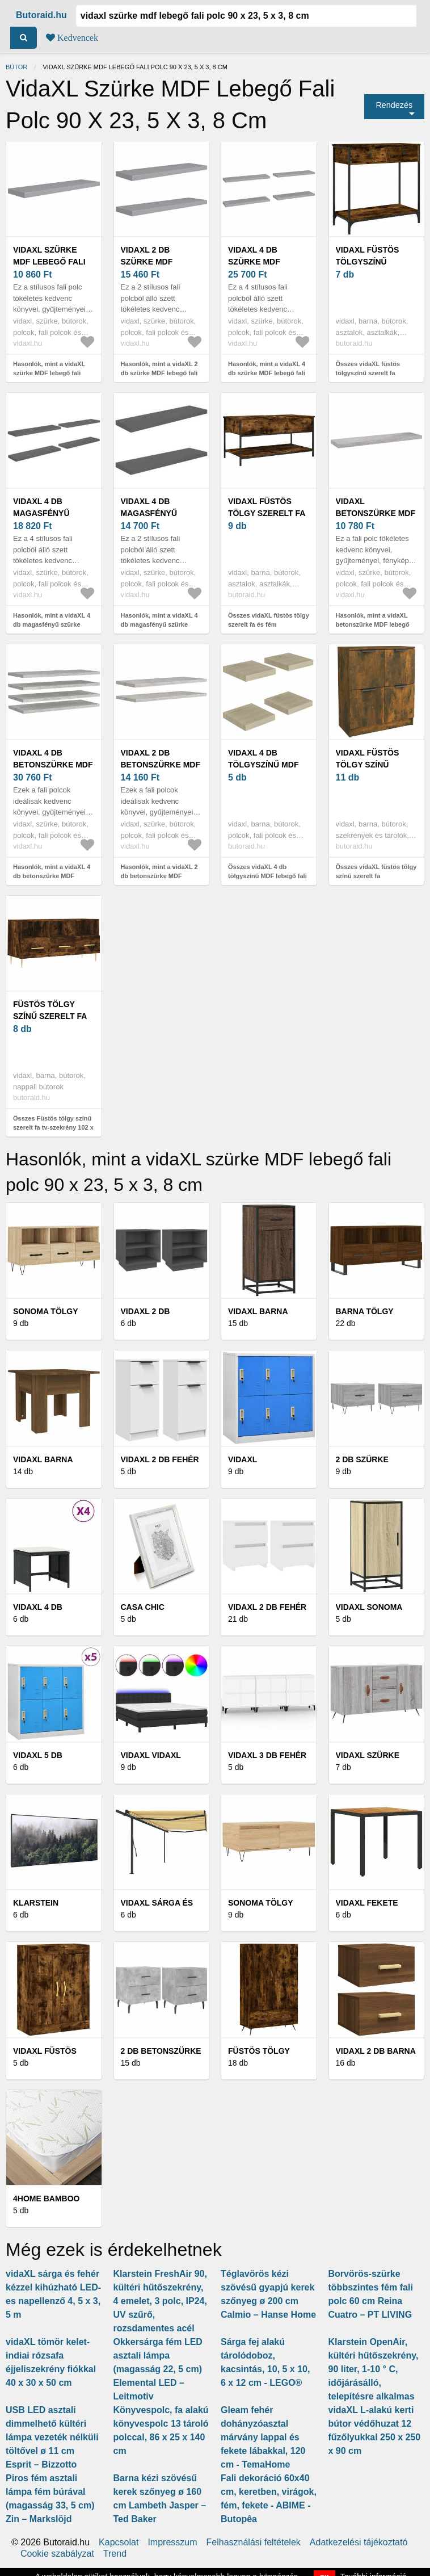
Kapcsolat (118, 2542)
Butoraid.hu (41, 15)
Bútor (16, 67)
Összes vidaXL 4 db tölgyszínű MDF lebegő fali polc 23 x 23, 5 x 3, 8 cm (267, 876)
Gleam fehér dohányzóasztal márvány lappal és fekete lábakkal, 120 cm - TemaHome (263, 2437)
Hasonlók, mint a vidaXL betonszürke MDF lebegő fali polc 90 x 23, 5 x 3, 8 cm (376, 624)
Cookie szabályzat (57, 2553)
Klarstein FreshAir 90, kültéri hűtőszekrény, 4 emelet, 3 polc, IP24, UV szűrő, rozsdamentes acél (160, 2301)
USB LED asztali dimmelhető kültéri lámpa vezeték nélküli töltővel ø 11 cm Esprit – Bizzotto (52, 2437)
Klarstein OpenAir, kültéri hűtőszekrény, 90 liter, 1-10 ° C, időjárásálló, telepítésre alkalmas (373, 2369)
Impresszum (172, 2542)
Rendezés (394, 105)
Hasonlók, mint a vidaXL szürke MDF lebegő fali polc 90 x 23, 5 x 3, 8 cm (49, 373)
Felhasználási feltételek (253, 2542)
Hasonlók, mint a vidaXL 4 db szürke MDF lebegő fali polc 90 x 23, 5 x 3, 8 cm (266, 373)
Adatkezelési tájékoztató (359, 2542)
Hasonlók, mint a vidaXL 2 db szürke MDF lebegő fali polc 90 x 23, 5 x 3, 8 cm (159, 373)
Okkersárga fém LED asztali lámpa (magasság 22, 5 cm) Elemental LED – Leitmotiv (158, 2369)
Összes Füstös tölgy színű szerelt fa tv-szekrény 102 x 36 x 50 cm (53, 1127)
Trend (115, 2553)
